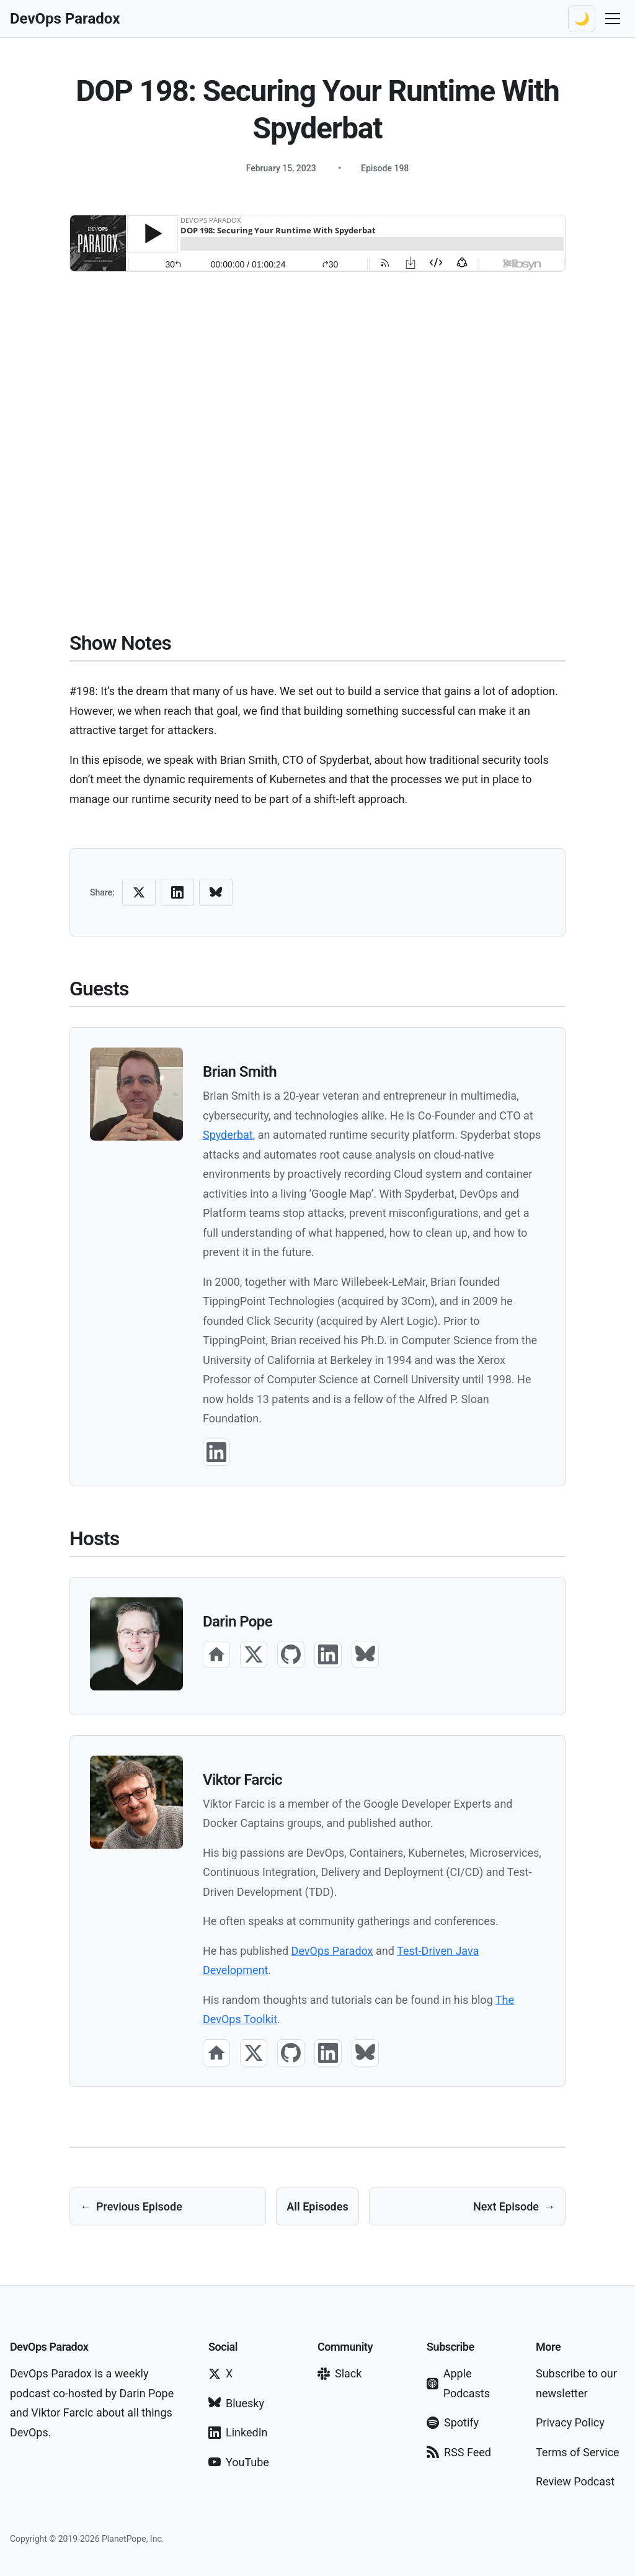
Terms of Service (577, 2452)
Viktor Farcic (242, 1779)
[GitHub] (290, 1654)
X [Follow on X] (220, 2373)
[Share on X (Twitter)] (139, 892)
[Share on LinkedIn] (177, 892)
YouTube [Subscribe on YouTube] (238, 2462)
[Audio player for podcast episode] (317, 243)
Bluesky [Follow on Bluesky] (236, 2403)
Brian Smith (240, 1071)
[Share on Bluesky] (216, 892)
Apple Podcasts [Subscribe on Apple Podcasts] (458, 2383)
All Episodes (317, 2206)
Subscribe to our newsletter (576, 2383)
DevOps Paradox (332, 1950)
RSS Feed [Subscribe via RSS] (459, 2452)
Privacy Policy (570, 2422)
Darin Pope (237, 1621)
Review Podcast (575, 2481)
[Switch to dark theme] (581, 18)
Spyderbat (228, 1134)
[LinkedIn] (216, 1452)
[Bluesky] (365, 1654)
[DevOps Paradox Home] (65, 18)
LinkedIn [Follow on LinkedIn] (238, 2432)
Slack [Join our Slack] (340, 2373)
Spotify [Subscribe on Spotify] (453, 2422)
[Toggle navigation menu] (612, 18)
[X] (253, 1654)
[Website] (216, 1654)
